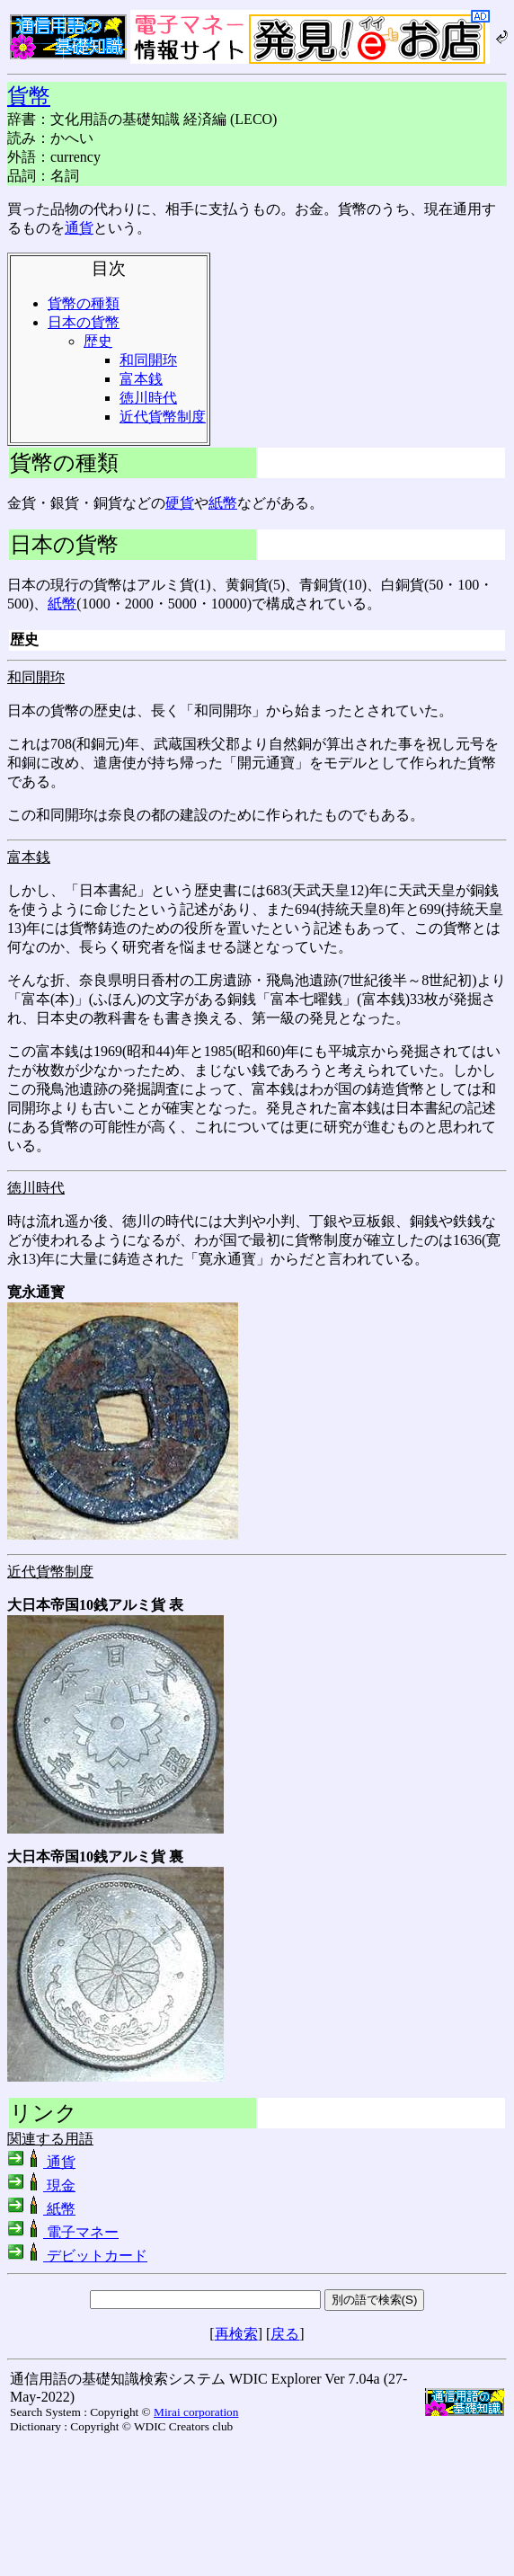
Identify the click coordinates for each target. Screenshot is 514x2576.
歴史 (98, 341)
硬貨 (179, 503)
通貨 (79, 227)
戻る (284, 2333)
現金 (41, 2185)
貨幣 (28, 96)
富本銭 (141, 378)
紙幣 (222, 503)
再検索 (236, 2333)
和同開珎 (148, 360)
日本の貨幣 (84, 322)
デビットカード (77, 2255)
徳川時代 (148, 397)
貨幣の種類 (84, 303)
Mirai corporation (196, 2412)
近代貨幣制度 (163, 416)
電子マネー (63, 2232)
